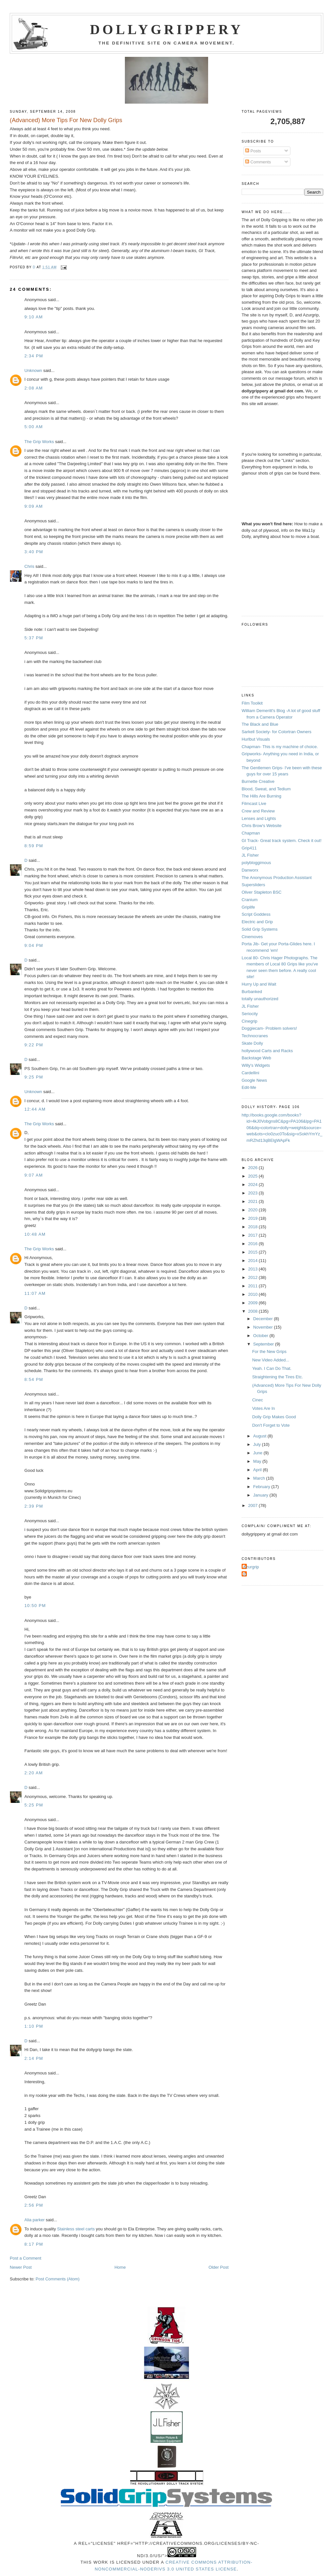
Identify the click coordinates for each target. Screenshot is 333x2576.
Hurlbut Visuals (256, 739)
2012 (253, 1277)
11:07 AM (35, 1293)
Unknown (33, 370)
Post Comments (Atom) (58, 2278)
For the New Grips (269, 1351)
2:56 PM (33, 2205)
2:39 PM (33, 1506)
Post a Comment (25, 2258)
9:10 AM (33, 316)
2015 (253, 1252)
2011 (253, 1285)
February (262, 1486)
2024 (253, 1184)
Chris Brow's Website (262, 825)
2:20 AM (33, 1772)
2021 (253, 1201)
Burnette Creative (258, 781)
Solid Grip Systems (260, 929)
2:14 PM (33, 2058)
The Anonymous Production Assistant (277, 877)
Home (120, 2267)
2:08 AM (33, 388)
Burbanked (252, 991)
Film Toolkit (252, 703)
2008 (253, 1311)
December (263, 1318)
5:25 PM (33, 1805)
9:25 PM (33, 1077)
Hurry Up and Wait (259, 984)
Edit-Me (249, 1087)
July (257, 1444)
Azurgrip (251, 1566)
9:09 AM (33, 506)
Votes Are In (263, 1408)
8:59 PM (33, 845)
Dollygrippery (166, 29)
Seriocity (250, 1013)
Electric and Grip (257, 921)
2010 (253, 1294)
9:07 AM (33, 1175)
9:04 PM (33, 945)
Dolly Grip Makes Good (274, 1416)
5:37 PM (33, 637)
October (261, 1335)
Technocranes (255, 1035)
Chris (29, 566)
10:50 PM (35, 1605)
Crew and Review (258, 811)
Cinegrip (249, 1021)
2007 (253, 1505)
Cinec (257, 1399)
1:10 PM (33, 2026)
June (258, 1452)
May (257, 1461)
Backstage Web (256, 1057)
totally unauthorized (260, 998)
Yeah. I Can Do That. (271, 1368)
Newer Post (21, 2267)
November (263, 1327)
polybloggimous (256, 862)
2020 (253, 1209)
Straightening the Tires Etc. (277, 1376)
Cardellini (250, 1072)
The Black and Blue (260, 724)
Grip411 (249, 848)
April (258, 1469)
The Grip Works (39, 441)
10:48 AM (35, 1234)
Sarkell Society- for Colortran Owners (277, 731)
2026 (253, 1167)
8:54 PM (33, 1379)
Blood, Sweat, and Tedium (266, 788)
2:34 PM (33, 355)
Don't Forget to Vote (270, 1425)
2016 (253, 1243)
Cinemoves (252, 936)
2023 (253, 1193)
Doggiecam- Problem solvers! (269, 1028)
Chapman (251, 833)
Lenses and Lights (259, 818)
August (260, 1436)
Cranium (250, 899)
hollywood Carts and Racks (267, 1050)
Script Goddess (256, 914)
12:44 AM (35, 1109)
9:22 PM (33, 1044)
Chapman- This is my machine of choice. (280, 746)
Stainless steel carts (76, 2228)
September (264, 1344)
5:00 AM (33, 426)
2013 (253, 1269)
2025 (253, 1176)
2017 (253, 1235)
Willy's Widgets (256, 1065)
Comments (258, 161)
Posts (253, 150)
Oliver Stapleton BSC (262, 892)
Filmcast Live (254, 803)
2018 (253, 1226)
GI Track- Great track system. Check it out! (282, 840)
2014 (253, 1260)
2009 (253, 1302)
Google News (254, 1080)
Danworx (250, 870)
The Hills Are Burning (261, 796)
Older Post (218, 2267)
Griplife (248, 907)
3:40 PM (33, 551)
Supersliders (253, 884)
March (259, 1478)
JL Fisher (250, 855)
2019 (253, 1218)
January (261, 1495)
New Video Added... (270, 1360)
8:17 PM (33, 2244)
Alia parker (34, 2219)
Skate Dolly (252, 1043)
